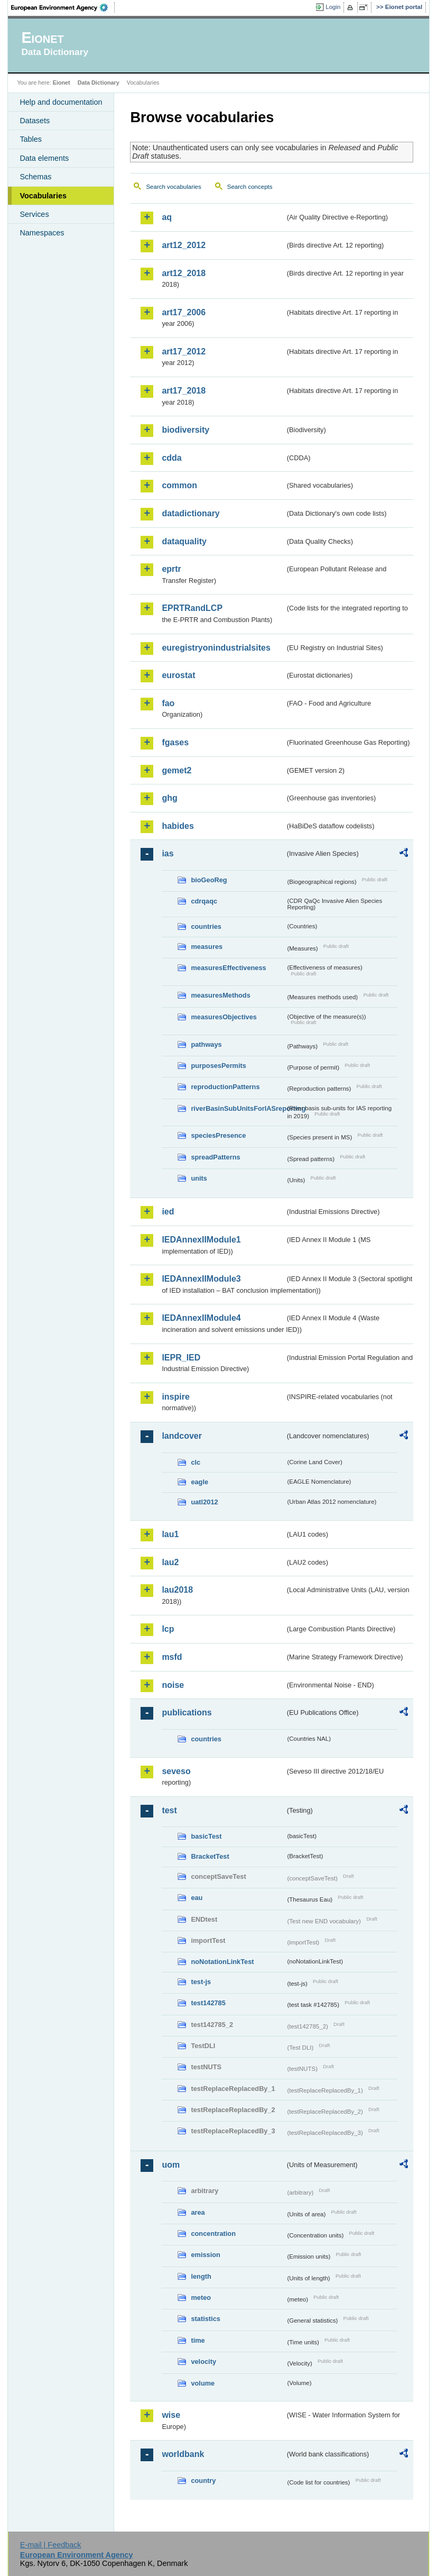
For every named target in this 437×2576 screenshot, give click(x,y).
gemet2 (176, 770)
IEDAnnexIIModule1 (201, 1239)
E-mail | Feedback (50, 2545)
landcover (182, 1435)
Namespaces (42, 233)
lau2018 (177, 1589)
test (169, 1810)
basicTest (206, 1836)
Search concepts (250, 187)
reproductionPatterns (225, 1087)
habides (177, 825)
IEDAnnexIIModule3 (201, 1278)
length (201, 2276)
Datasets (35, 120)
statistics (205, 2319)
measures (206, 947)
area (197, 2212)
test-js (201, 1982)
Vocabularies (43, 195)
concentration (213, 2233)
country (203, 2480)
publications (186, 1712)
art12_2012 (184, 245)
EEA (63, 7)
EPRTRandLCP (192, 608)
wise (171, 2414)
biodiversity (185, 429)
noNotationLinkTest (222, 1962)
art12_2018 (184, 273)
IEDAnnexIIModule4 (201, 1317)
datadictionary (190, 513)
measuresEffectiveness (228, 968)
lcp (168, 1628)
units (199, 1178)
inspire (175, 1396)
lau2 (170, 1562)
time (197, 2340)
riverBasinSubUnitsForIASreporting (238, 1108)
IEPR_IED (181, 1357)
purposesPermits (218, 1066)
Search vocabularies (173, 187)
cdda (171, 457)
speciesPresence (218, 1135)
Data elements (44, 158)
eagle (199, 1482)
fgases (175, 742)
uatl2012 (204, 1502)
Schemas (35, 176)
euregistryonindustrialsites (216, 647)
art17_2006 (184, 312)
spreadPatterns (215, 1157)
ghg (169, 797)
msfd (172, 1656)
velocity (203, 2361)
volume (203, 2383)
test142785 (208, 2003)
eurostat (178, 675)
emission (205, 2255)
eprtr (171, 568)
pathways (206, 1044)
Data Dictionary (98, 82)
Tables (31, 139)
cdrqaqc (204, 901)
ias (167, 853)
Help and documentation (61, 102)
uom (171, 2164)
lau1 (170, 1534)
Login (333, 7)
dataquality (184, 541)
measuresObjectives (224, 1017)
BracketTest (210, 1856)
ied (168, 1211)
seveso (176, 1771)
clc (195, 1462)
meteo (201, 2297)
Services (34, 214)
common (179, 485)
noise (173, 1684)
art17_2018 (184, 390)
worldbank (183, 2454)
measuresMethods (220, 995)
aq (167, 217)
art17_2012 (184, 351)
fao (168, 703)
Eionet (61, 82)
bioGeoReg (209, 880)
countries (206, 926)
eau (196, 1898)
